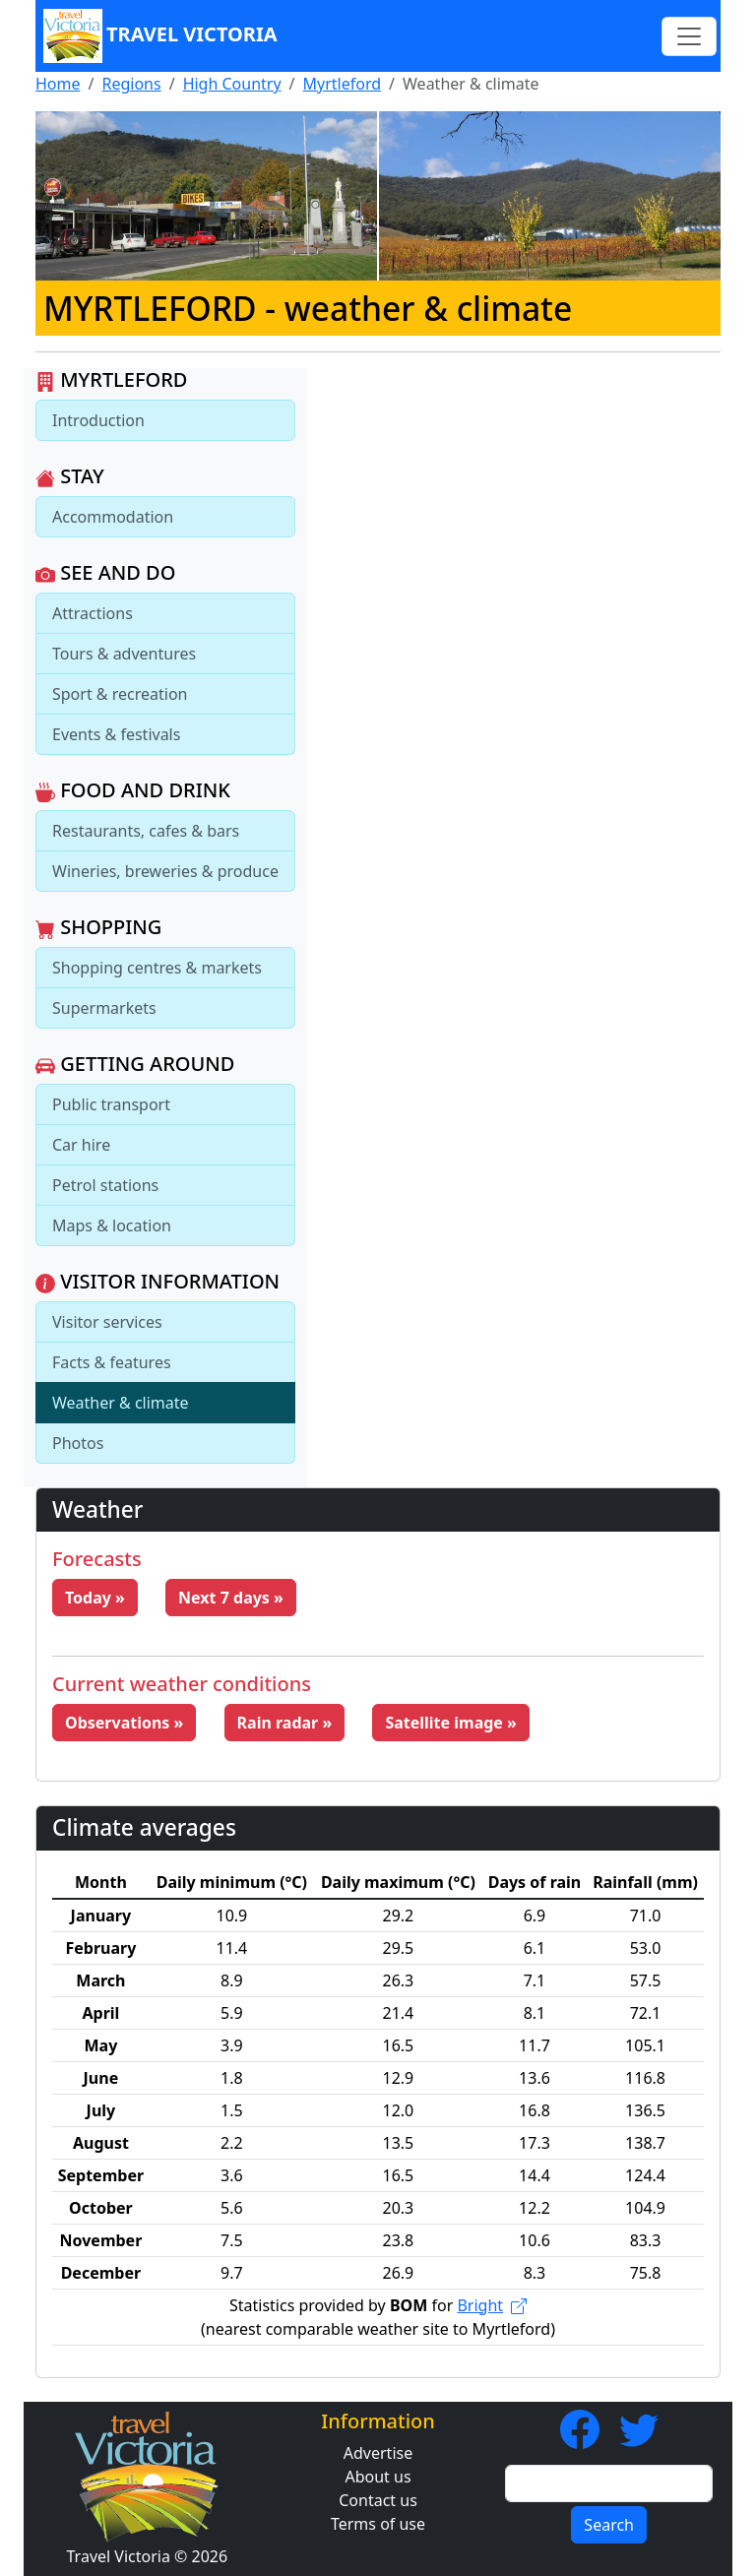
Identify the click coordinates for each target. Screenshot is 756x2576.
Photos (77, 1443)
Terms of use (378, 2524)
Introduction (98, 420)
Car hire (81, 1145)
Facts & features (111, 1362)
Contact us (378, 2500)
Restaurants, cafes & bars (145, 831)
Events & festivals (116, 734)
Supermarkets (104, 1008)
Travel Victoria (160, 36)
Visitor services (107, 1322)
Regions (130, 83)
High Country (232, 83)
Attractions (92, 613)
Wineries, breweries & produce (165, 871)
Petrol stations (105, 1185)
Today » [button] (95, 1597)
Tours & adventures (124, 653)
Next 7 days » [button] (231, 1597)
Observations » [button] (124, 1722)
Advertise (378, 2453)
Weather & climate (120, 1403)
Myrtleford (342, 83)
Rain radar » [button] (285, 1722)
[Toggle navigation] (689, 36)
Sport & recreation (119, 694)
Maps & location (111, 1225)
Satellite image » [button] (451, 1722)
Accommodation (112, 517)
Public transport (111, 1104)
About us (377, 2476)
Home (58, 83)
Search (609, 2525)
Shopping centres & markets (157, 967)
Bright (492, 2305)
